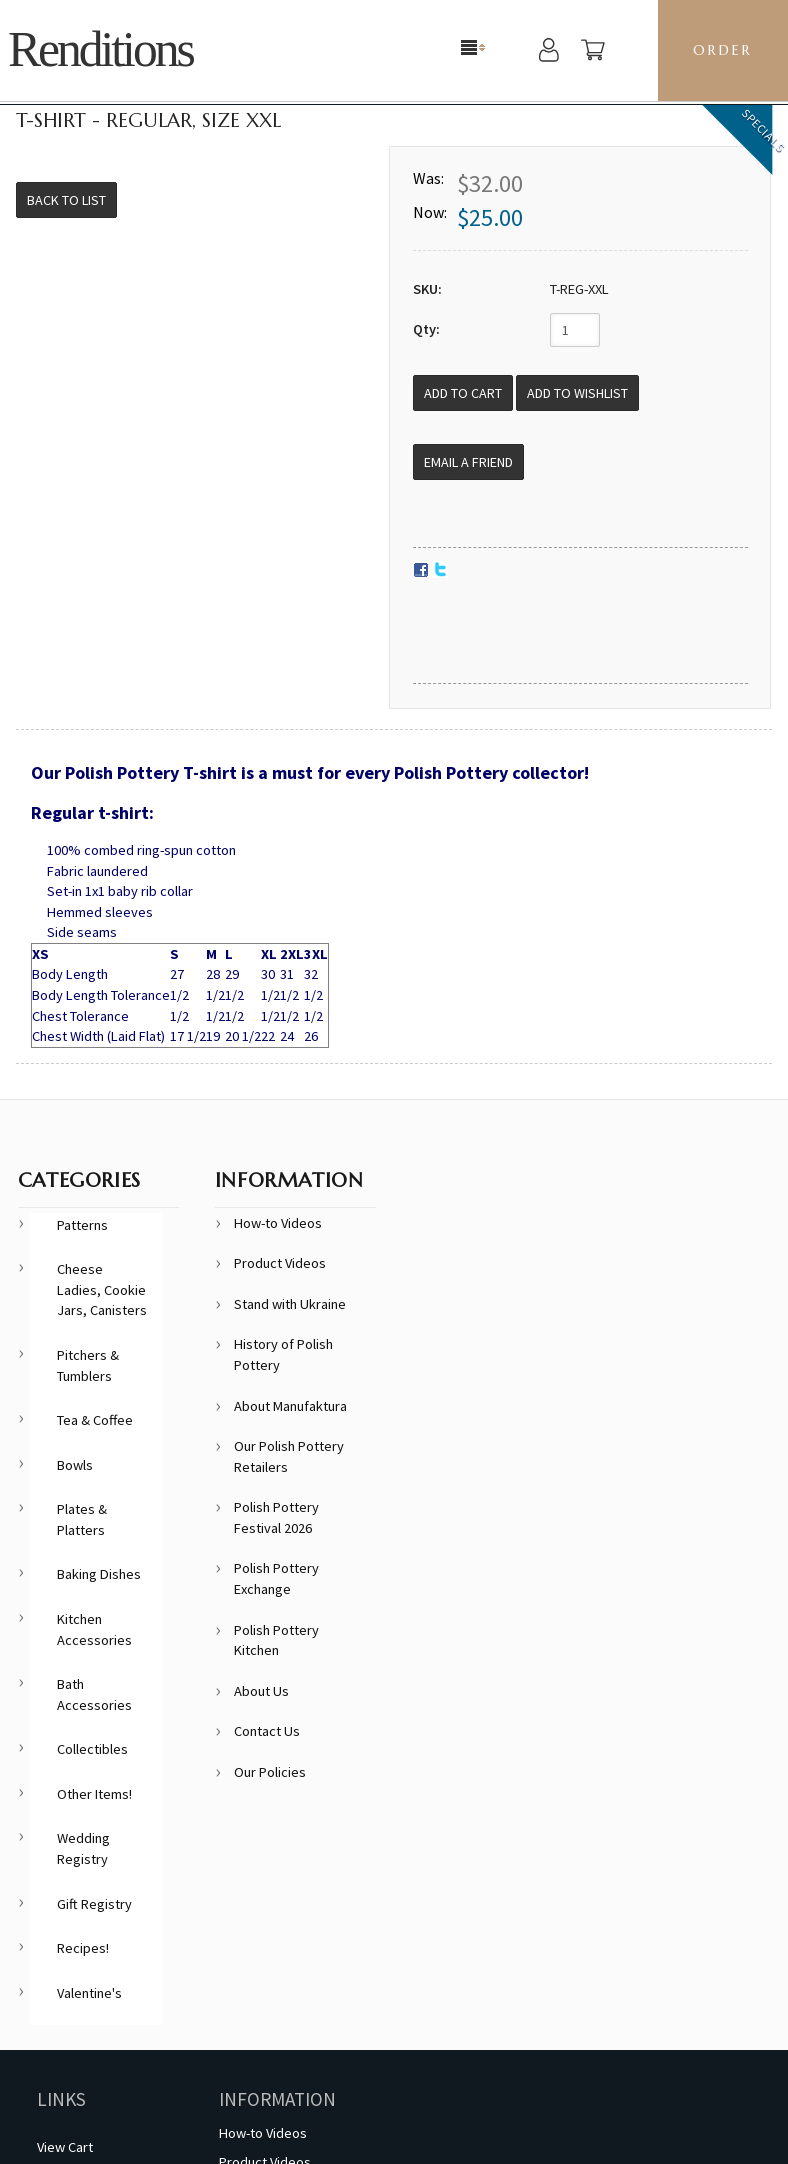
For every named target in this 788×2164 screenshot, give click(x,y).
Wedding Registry (83, 1848)
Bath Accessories (94, 1694)
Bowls (75, 1465)
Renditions (100, 49)
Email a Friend (468, 462)
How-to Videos (278, 1223)
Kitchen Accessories (94, 1629)
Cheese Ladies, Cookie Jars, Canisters (102, 1289)
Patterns (82, 1225)
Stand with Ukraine (290, 1304)
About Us (261, 1691)
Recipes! (83, 1948)
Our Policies (270, 1772)
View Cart (65, 2147)
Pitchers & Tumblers (88, 1365)
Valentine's (89, 1993)
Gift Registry (94, 1904)
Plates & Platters (82, 1519)
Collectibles (92, 1749)
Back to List (66, 200)
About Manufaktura (290, 1406)
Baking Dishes (99, 1574)
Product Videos (280, 1263)
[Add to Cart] (463, 393)
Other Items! (94, 1794)
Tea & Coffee (95, 1420)
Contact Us (267, 1731)
